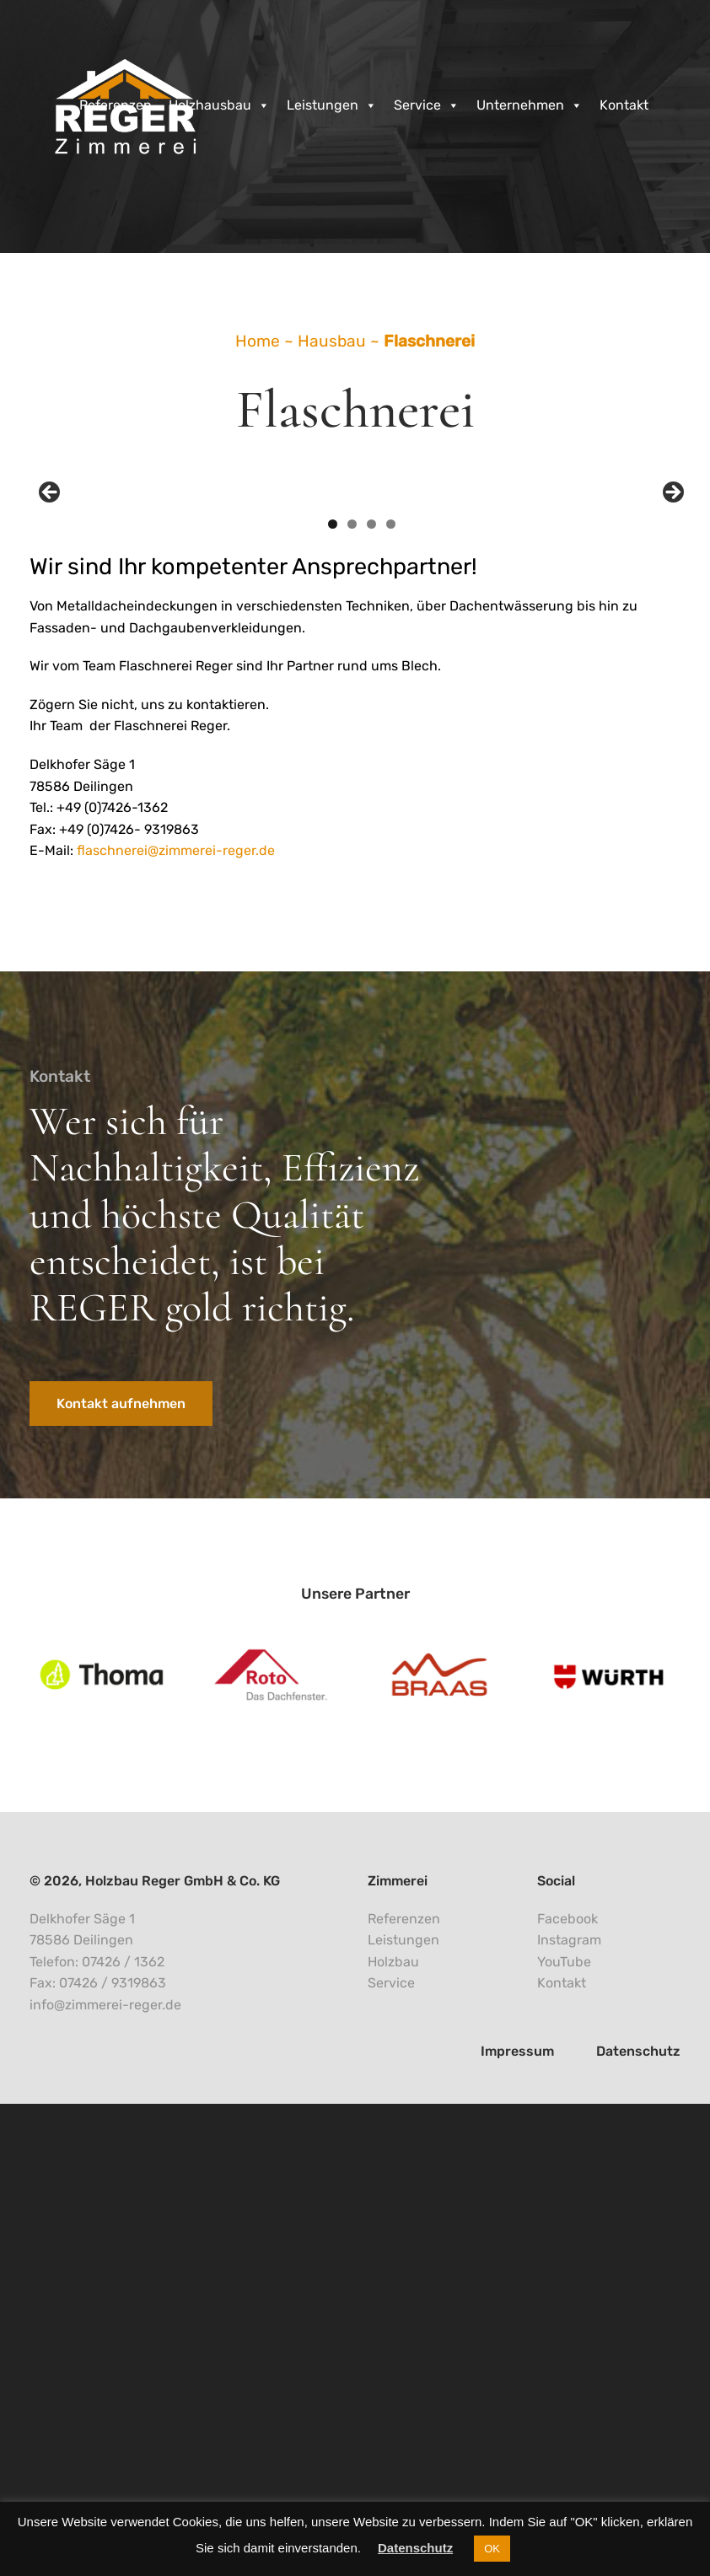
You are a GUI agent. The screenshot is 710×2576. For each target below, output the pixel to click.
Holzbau (393, 2435)
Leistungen (332, 105)
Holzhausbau (219, 105)
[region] (361, 734)
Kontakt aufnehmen (121, 1877)
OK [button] (492, 2548)
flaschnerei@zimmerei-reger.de (176, 1323)
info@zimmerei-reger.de (105, 2478)
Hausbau (332, 341)
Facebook (567, 2391)
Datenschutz (415, 2548)
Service (427, 105)
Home (257, 341)
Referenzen (115, 105)
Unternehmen (529, 105)
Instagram (569, 2413)
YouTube (564, 2435)
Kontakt (624, 105)
